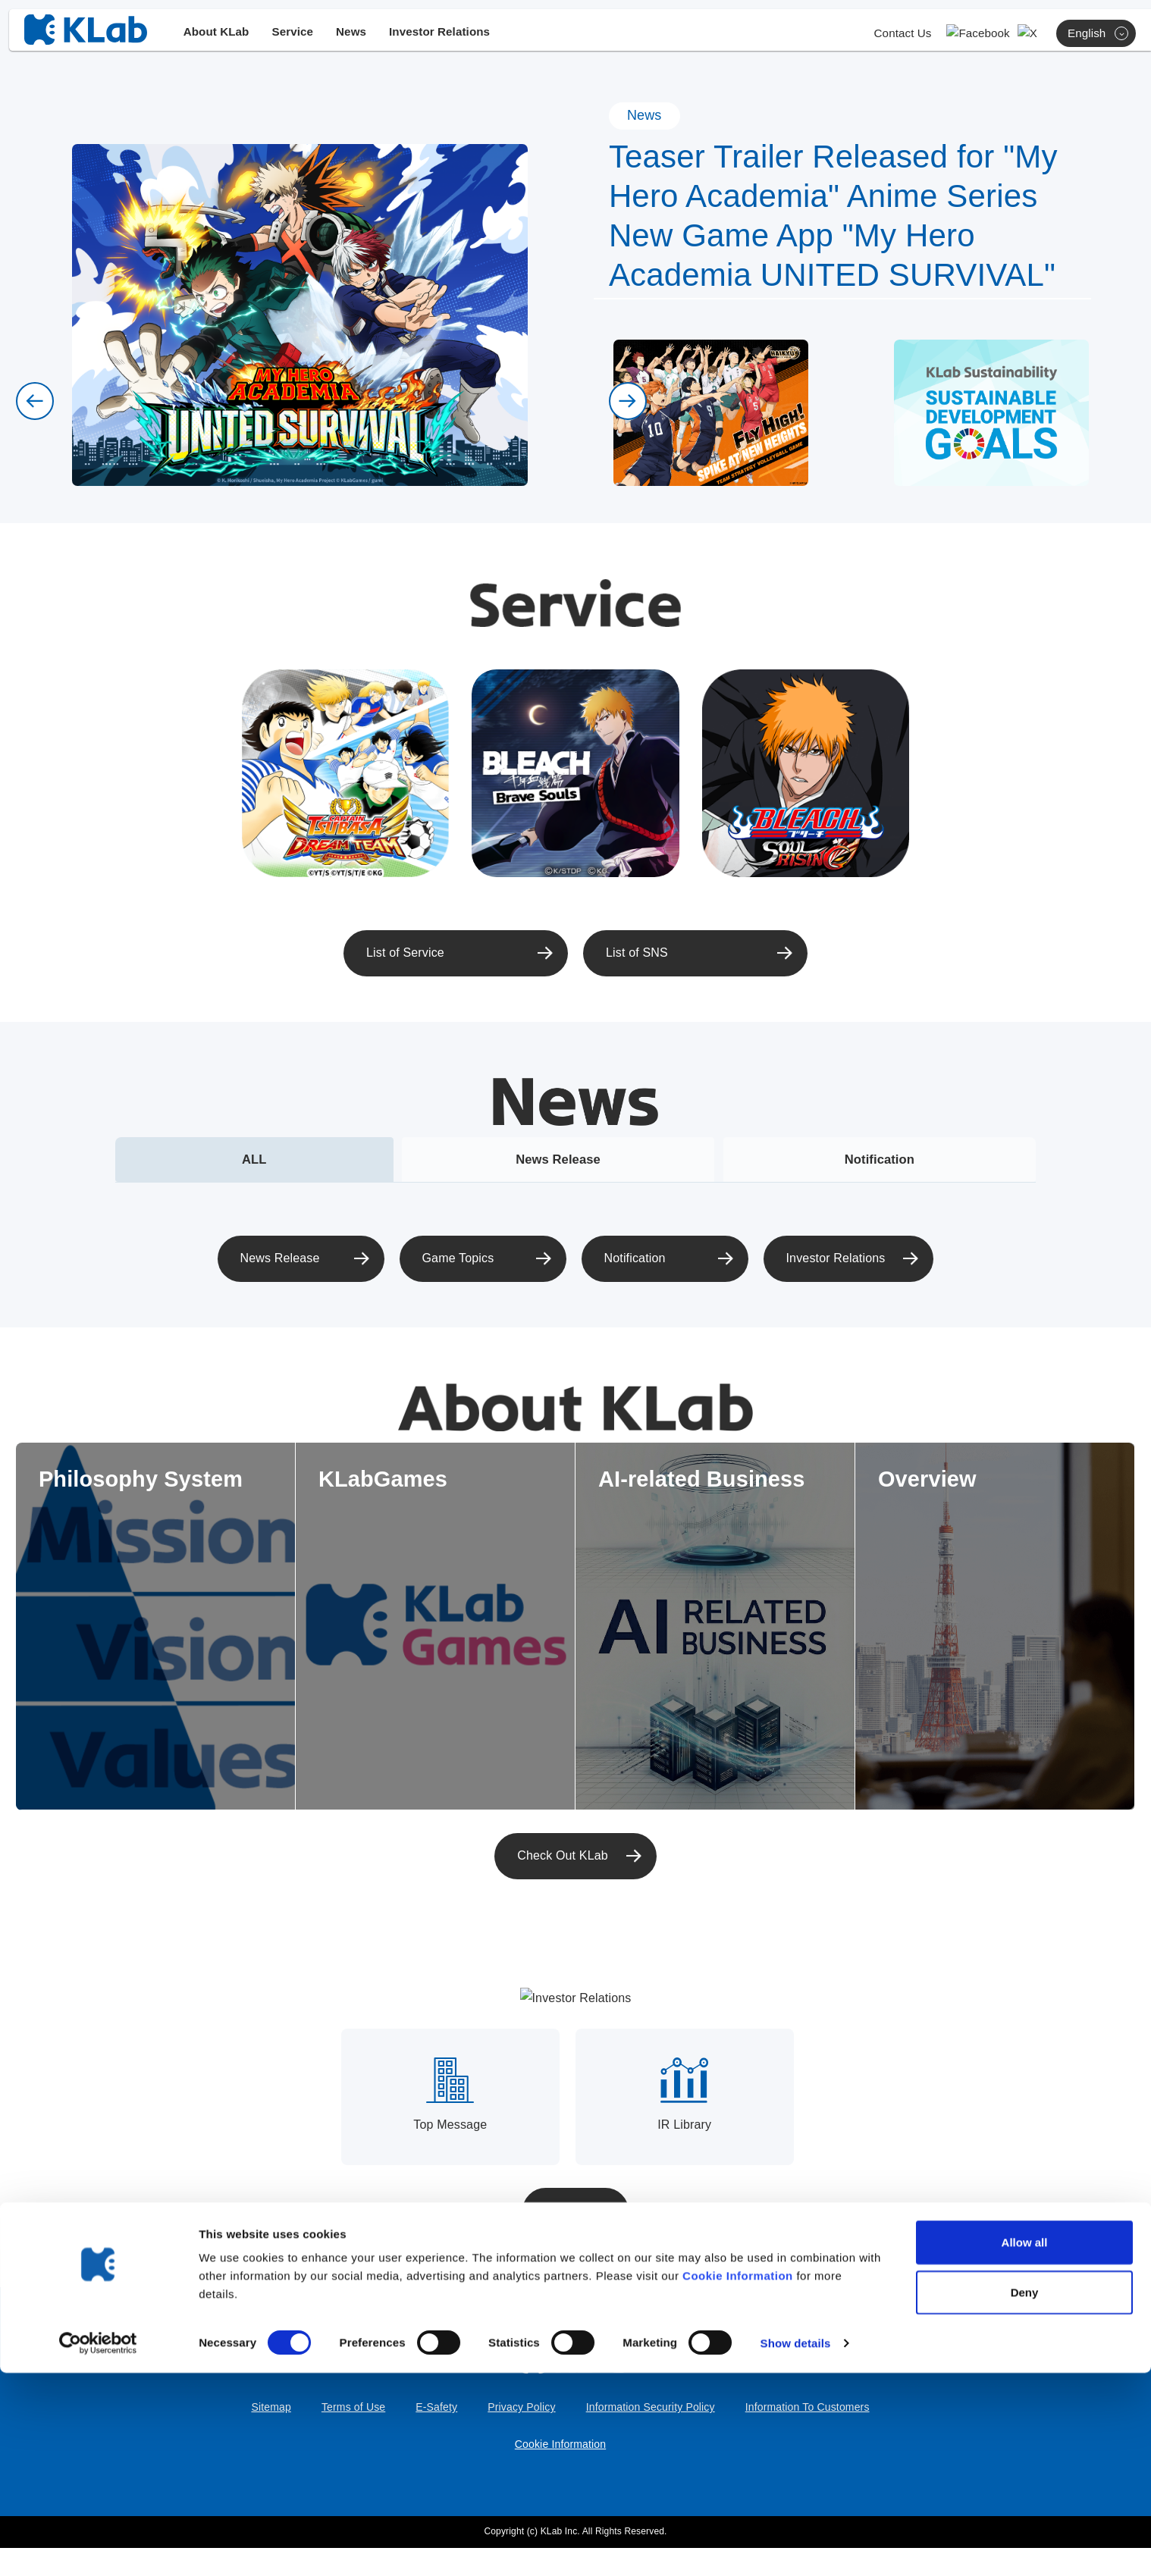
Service (304, 37)
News (365, 37)
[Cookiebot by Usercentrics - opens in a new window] (98, 2546)
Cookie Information (737, 2478)
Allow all (1025, 2445)
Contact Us (938, 39)
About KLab (224, 37)
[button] (35, 401)
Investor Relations (458, 37)
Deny (1025, 2495)
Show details (796, 2546)
